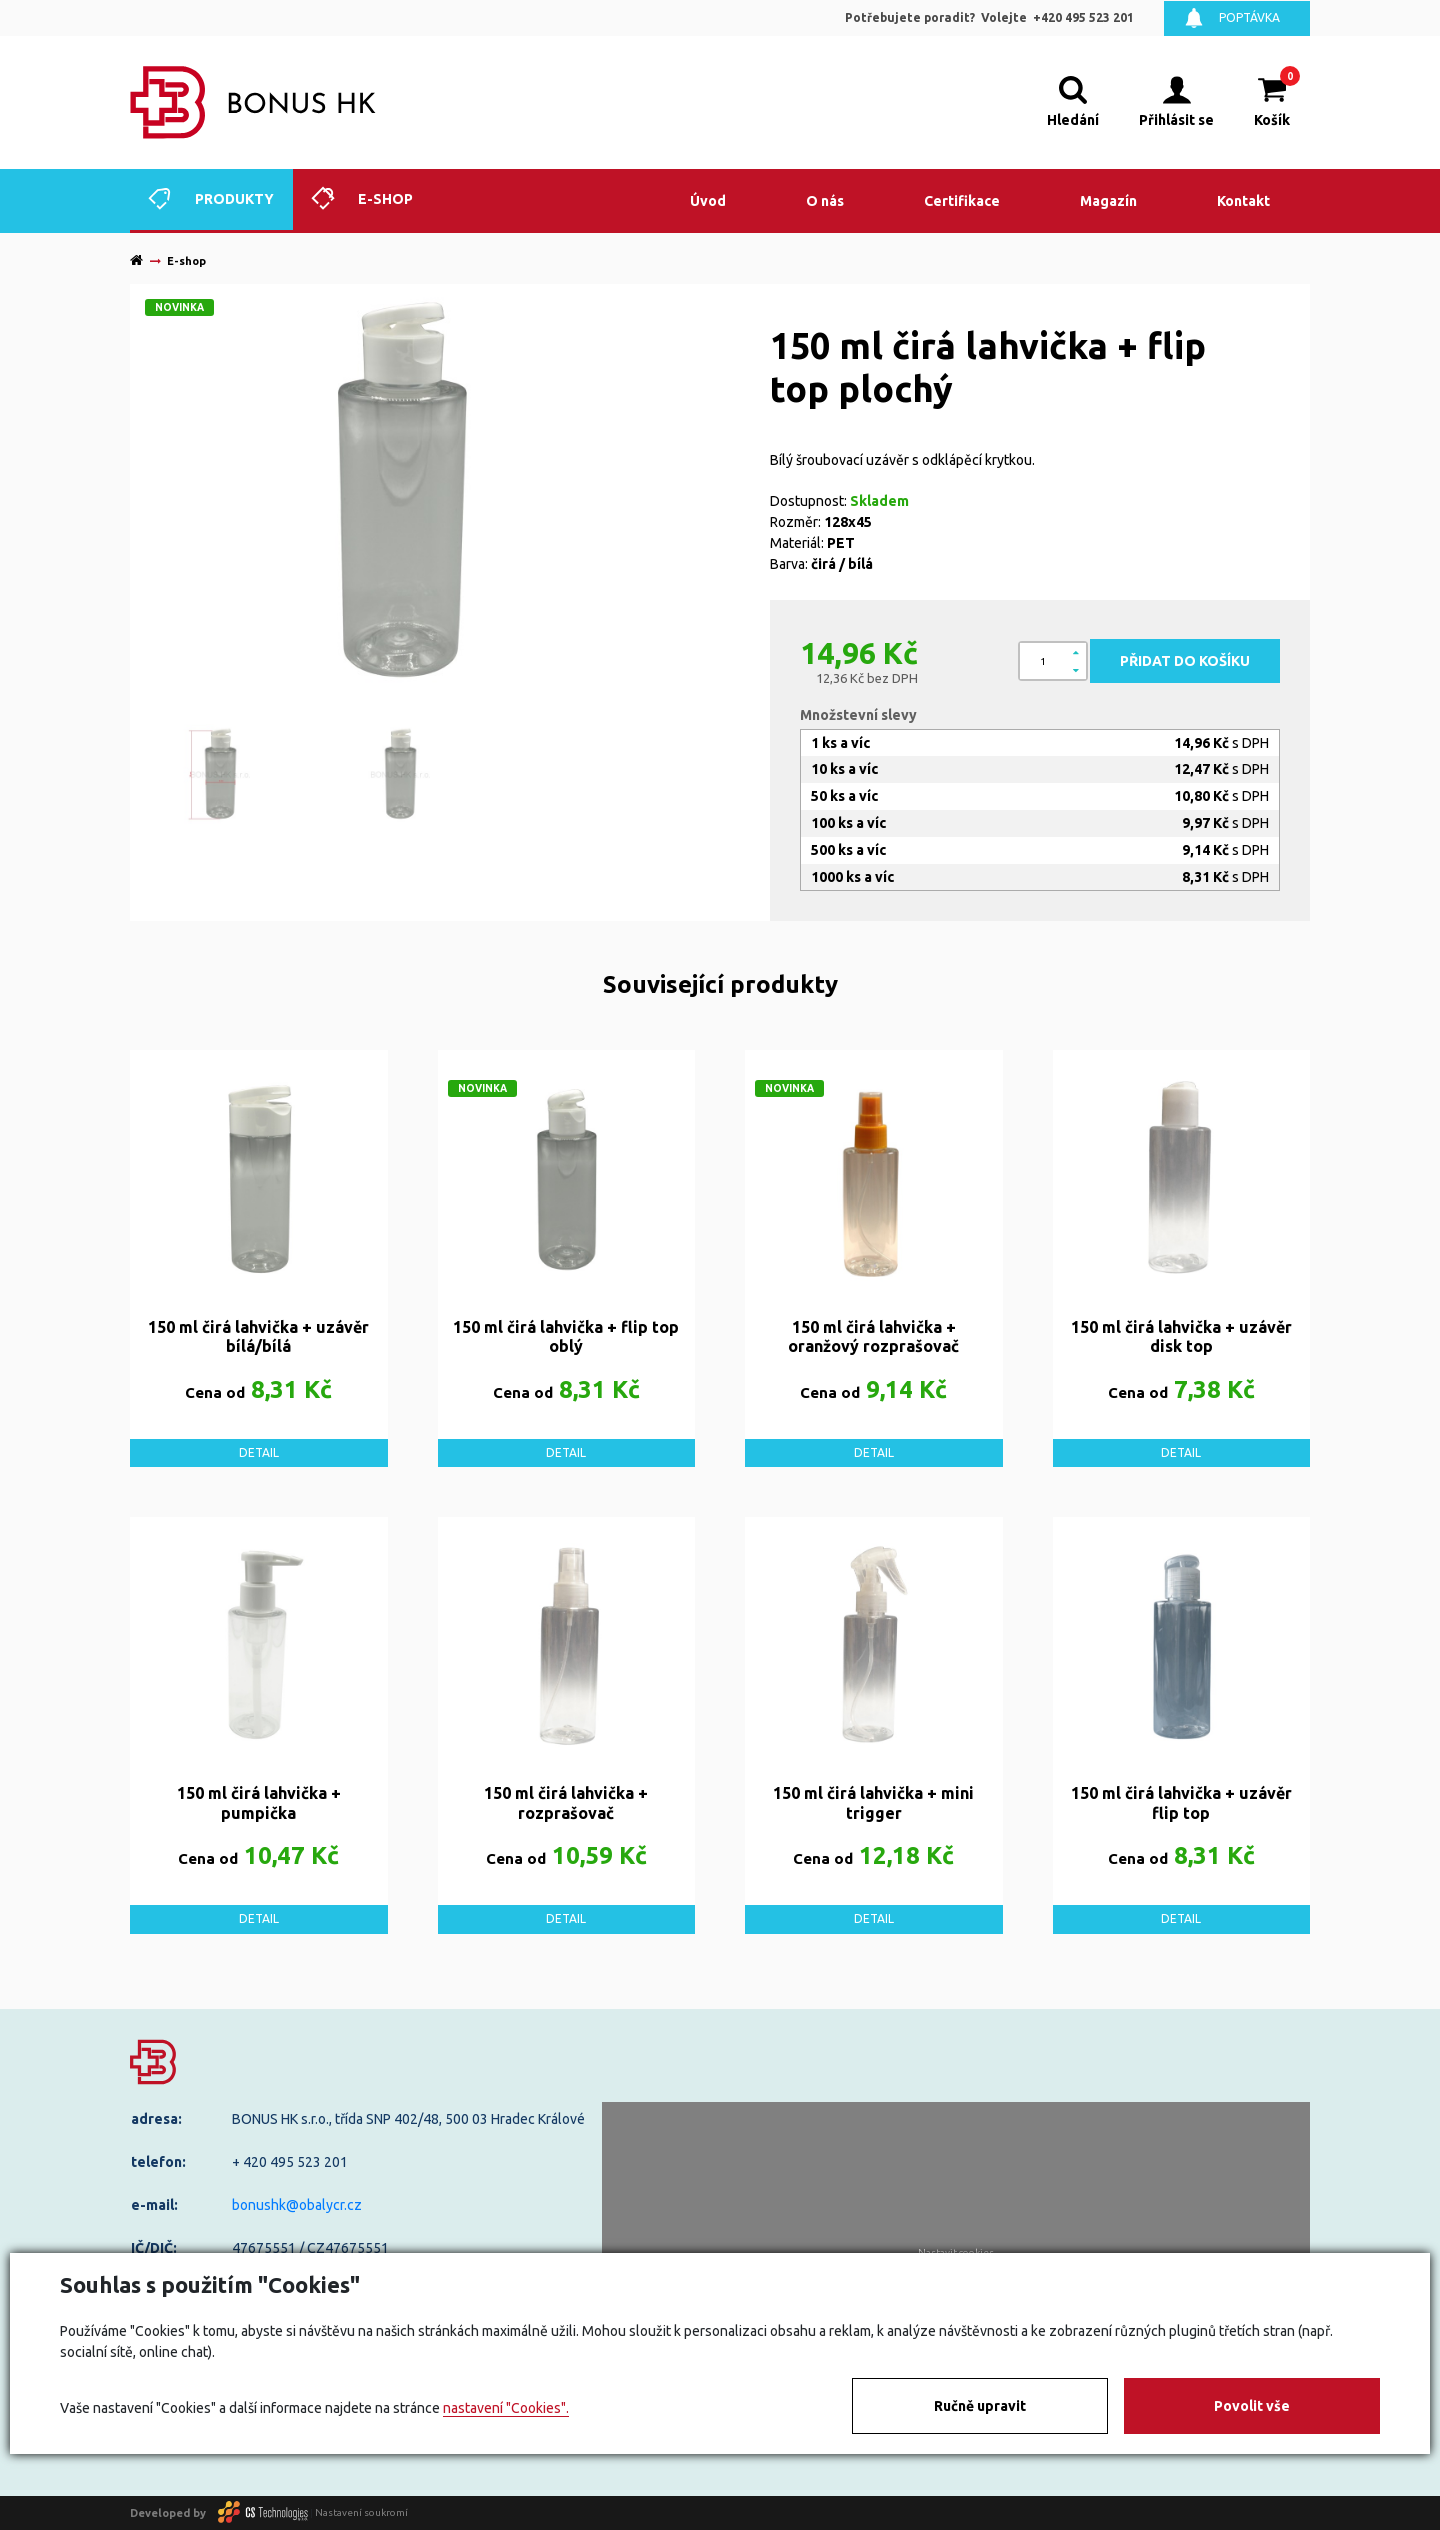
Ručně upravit (980, 2406)
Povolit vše (1252, 2406)
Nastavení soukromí (361, 2512)
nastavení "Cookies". (506, 2408)
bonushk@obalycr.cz (297, 2205)
